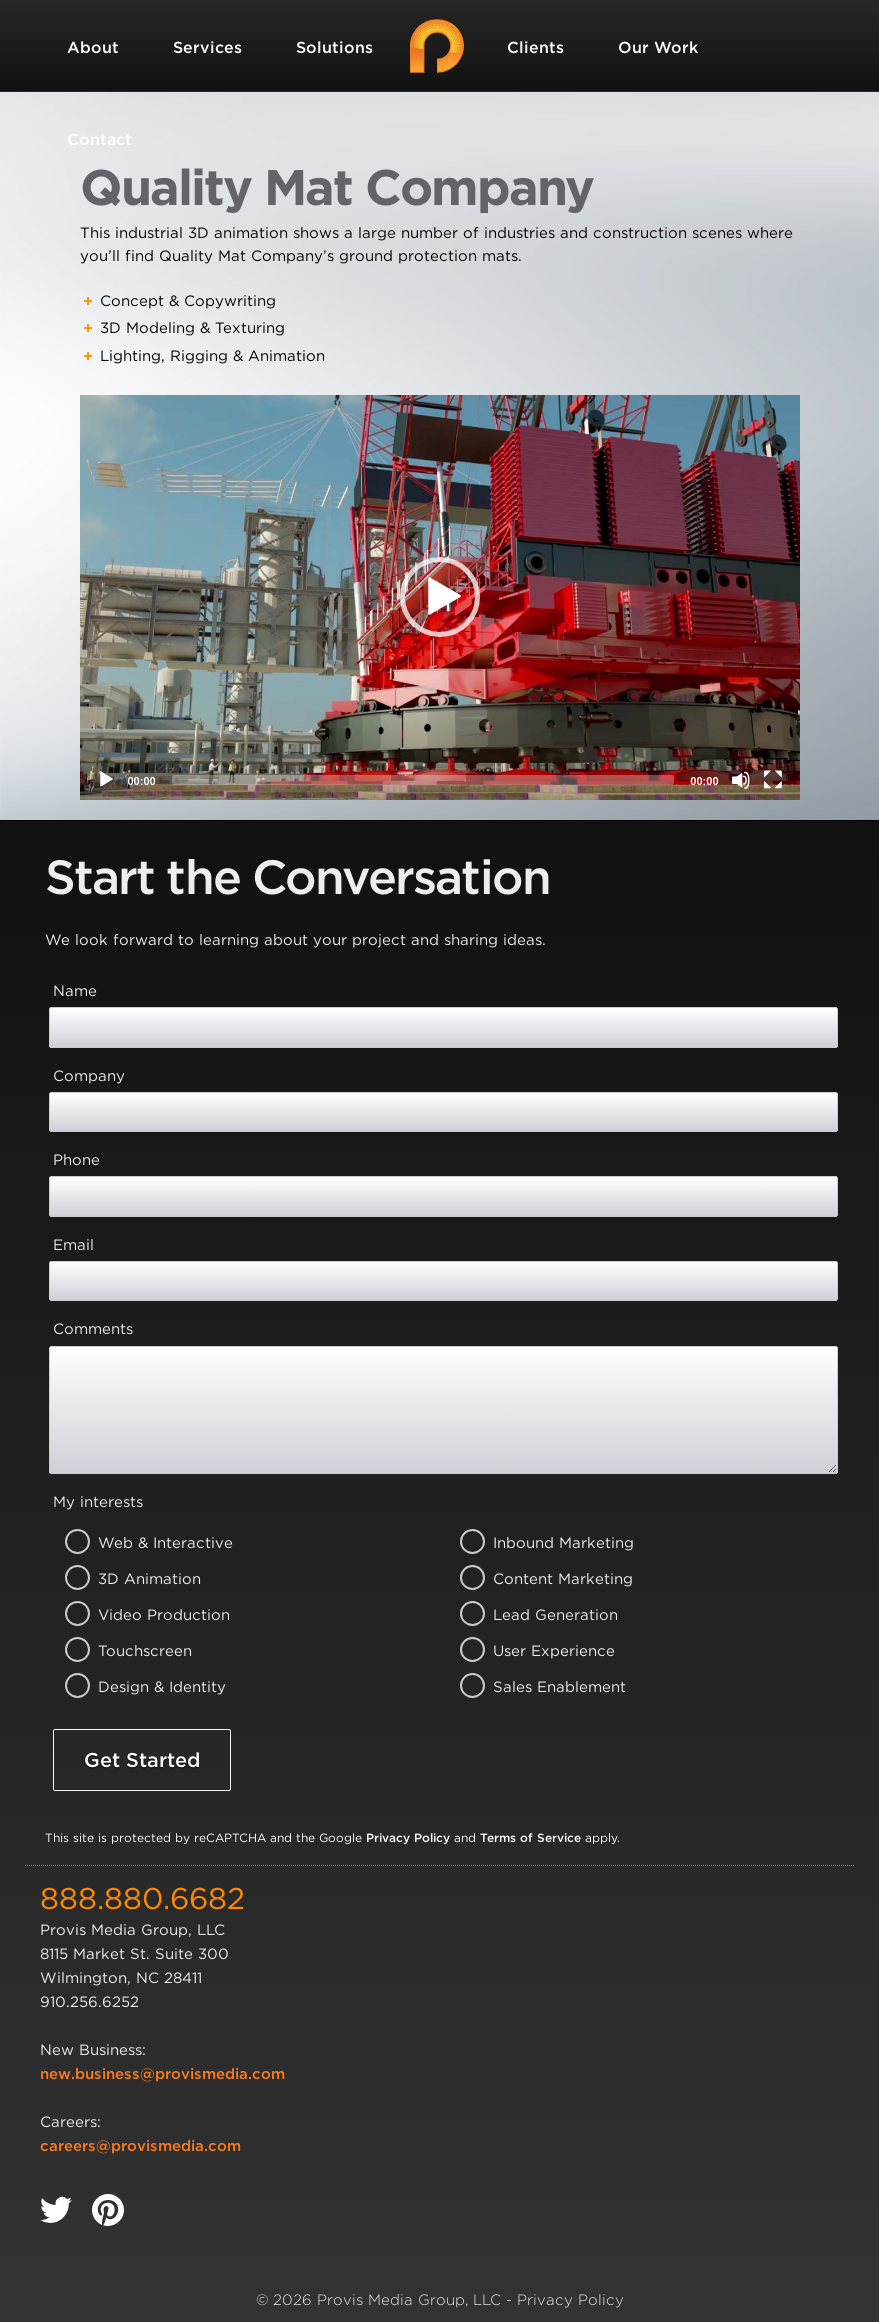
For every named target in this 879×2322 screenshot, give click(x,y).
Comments (93, 1329)
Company (89, 1076)
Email (73, 1245)
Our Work (658, 47)
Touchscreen (140, 1651)
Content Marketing (535, 1579)
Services (207, 47)
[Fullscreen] (773, 780)
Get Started (142, 1760)
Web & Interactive (140, 1543)
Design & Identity (140, 1687)
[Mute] (741, 780)
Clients (535, 47)
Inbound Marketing (535, 1543)
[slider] (423, 780)
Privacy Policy (408, 1837)
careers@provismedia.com (140, 2146)
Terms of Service (530, 1837)
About (93, 47)
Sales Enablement (535, 1687)
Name (75, 991)
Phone (76, 1160)
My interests (98, 1502)
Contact (99, 139)
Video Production (140, 1615)
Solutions (334, 47)
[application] (440, 597)
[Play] (106, 780)
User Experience (535, 1651)
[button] (440, 597)
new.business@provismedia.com (162, 2074)
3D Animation (140, 1579)
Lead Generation (535, 1615)
